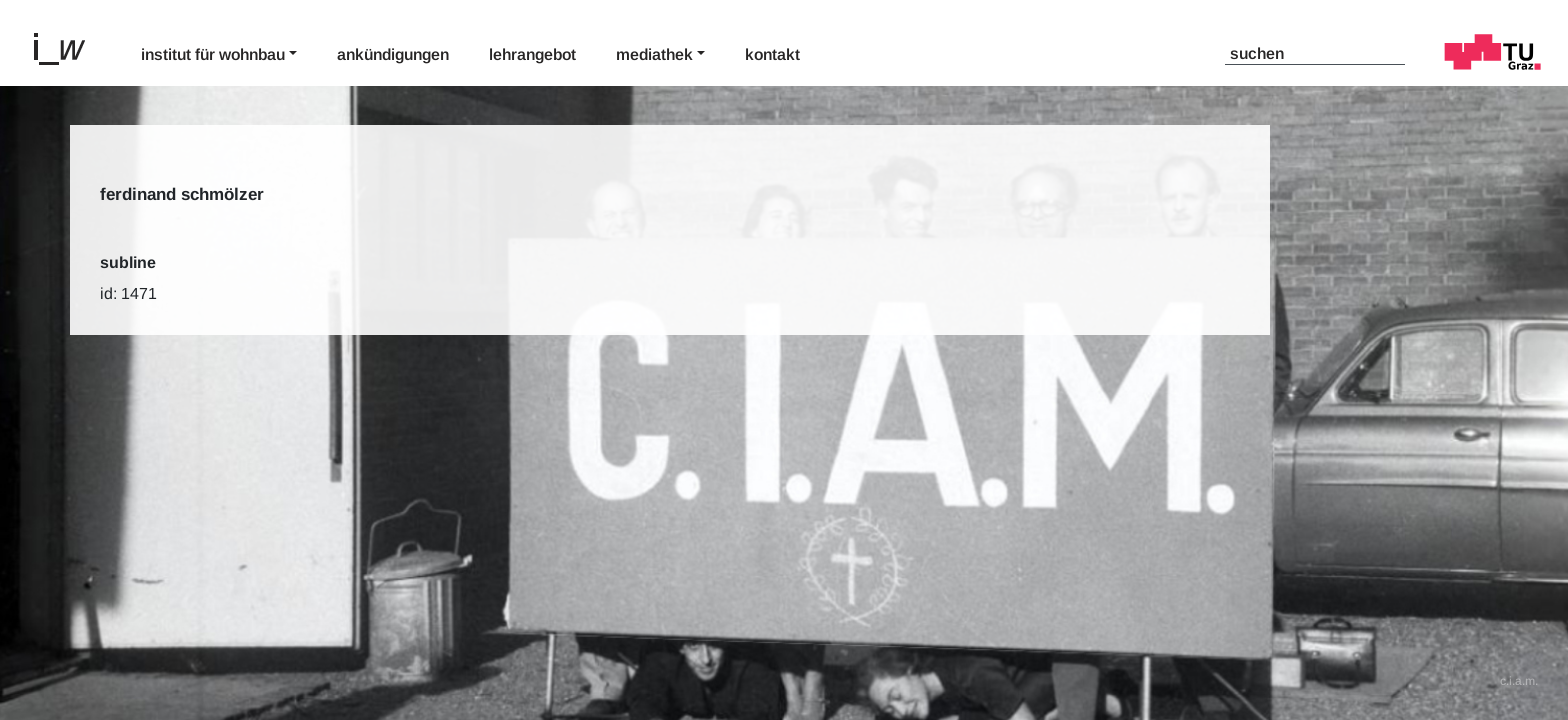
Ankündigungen (393, 54)
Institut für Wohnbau (213, 54)
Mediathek (654, 54)
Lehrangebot (532, 54)
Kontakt (772, 54)
